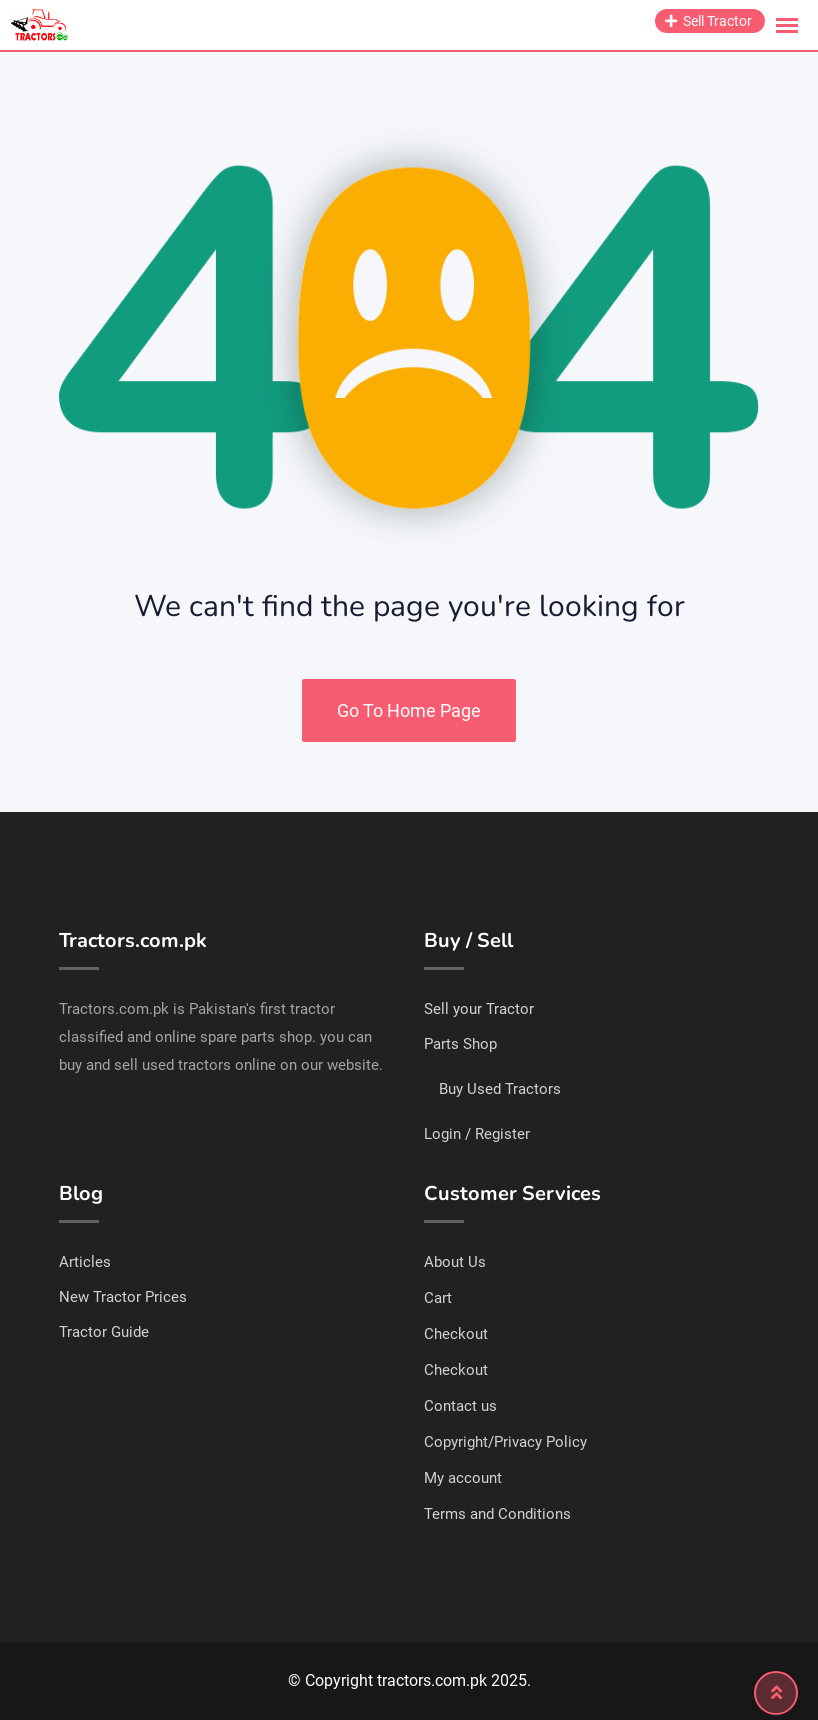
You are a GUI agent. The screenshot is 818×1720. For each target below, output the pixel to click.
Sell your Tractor (479, 1009)
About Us (455, 1262)
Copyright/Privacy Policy (505, 1442)
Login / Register (477, 1134)
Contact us (460, 1406)
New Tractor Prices (123, 1297)
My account (463, 1478)
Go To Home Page (409, 710)
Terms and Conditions (497, 1514)
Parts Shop (460, 1044)
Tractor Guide (104, 1332)
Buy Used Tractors (500, 1089)
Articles (85, 1262)
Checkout (456, 1334)
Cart (438, 1298)
